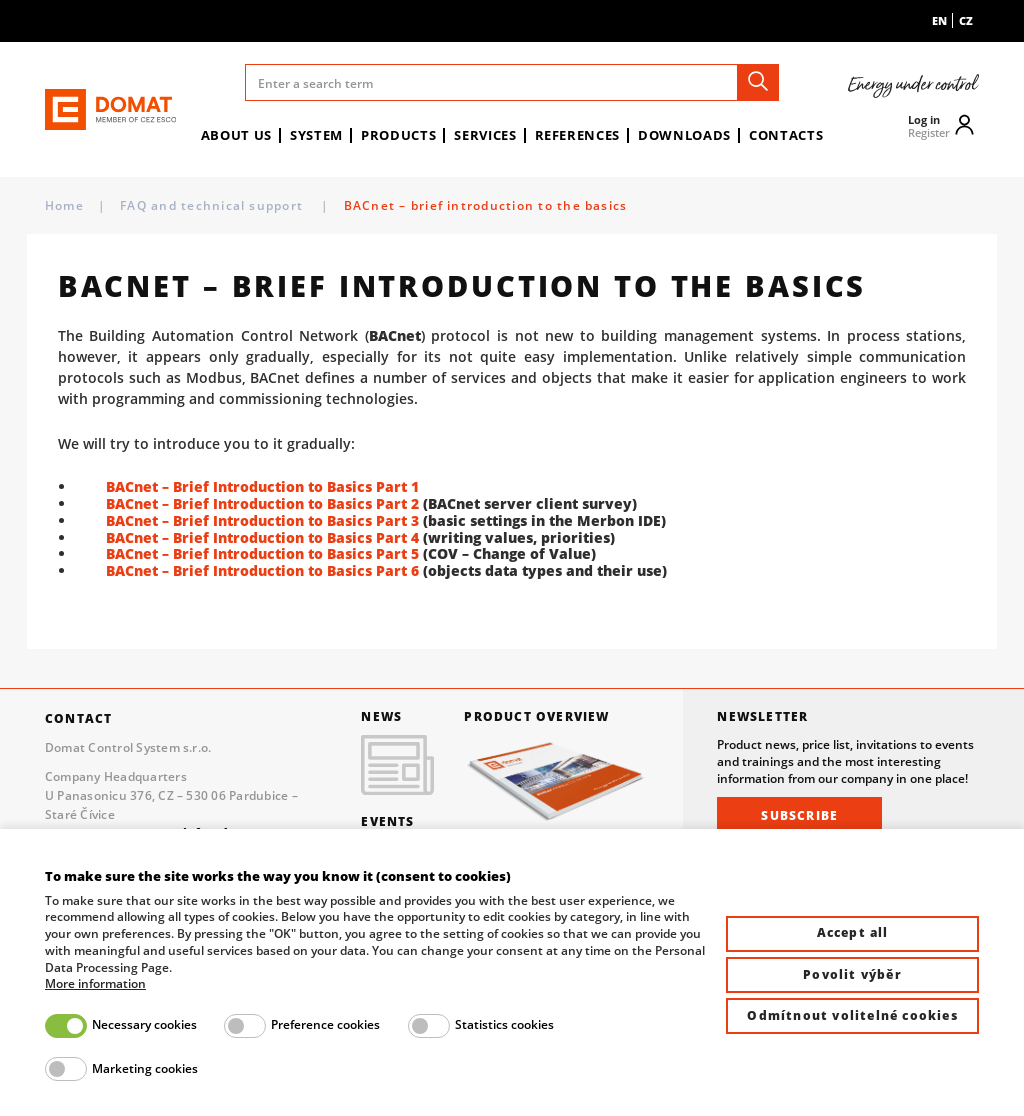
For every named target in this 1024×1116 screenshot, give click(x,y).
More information (95, 984)
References (578, 135)
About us (236, 135)
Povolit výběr (852, 974)
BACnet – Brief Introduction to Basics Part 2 (262, 503)
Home (64, 205)
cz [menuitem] (966, 20)
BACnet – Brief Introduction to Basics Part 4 (262, 537)
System (316, 135)
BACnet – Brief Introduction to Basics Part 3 (262, 520)
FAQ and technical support (213, 205)
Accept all (853, 932)
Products (398, 135)
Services (485, 135)
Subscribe (799, 815)
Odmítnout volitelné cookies (852, 1015)
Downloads (684, 135)
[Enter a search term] (512, 82)
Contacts (786, 135)
